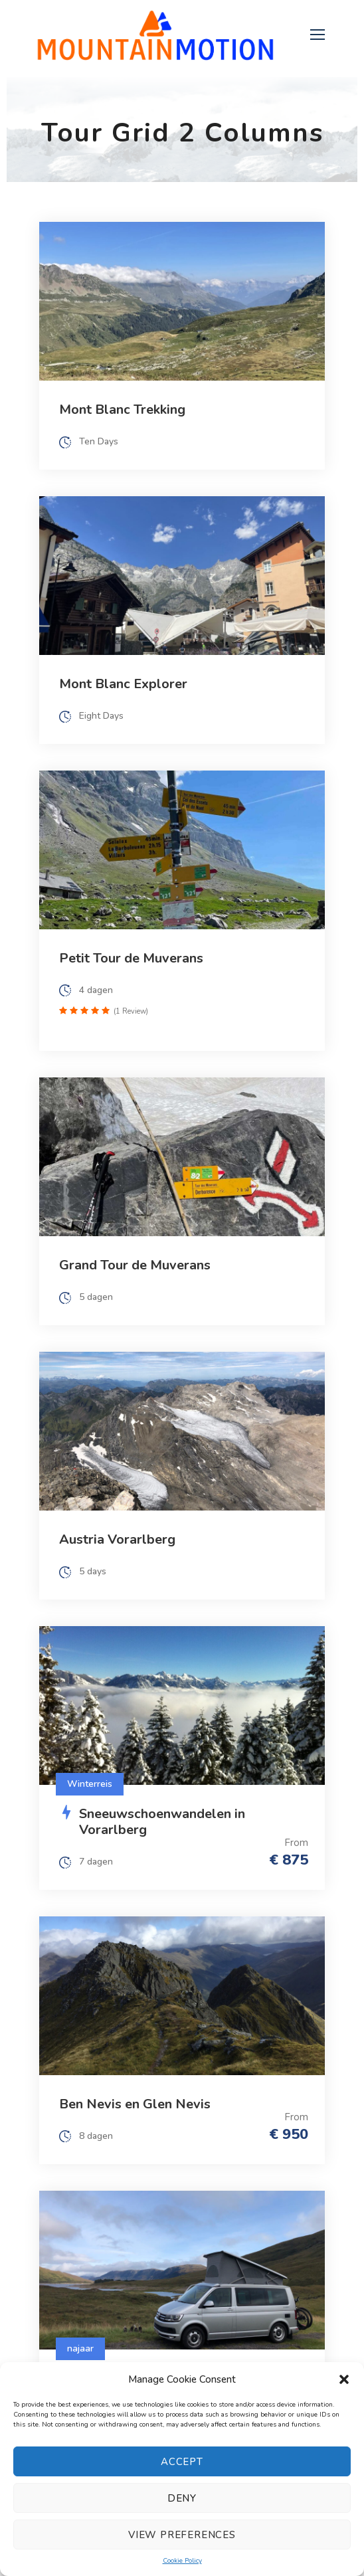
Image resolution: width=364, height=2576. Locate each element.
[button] (344, 2379)
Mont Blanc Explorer (123, 684)
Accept (182, 2461)
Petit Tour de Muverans (131, 958)
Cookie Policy (182, 2560)
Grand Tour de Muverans (135, 1265)
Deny (182, 2498)
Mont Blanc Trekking (122, 409)
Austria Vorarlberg (117, 1539)
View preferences (182, 2534)
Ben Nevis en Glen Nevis (135, 2104)
